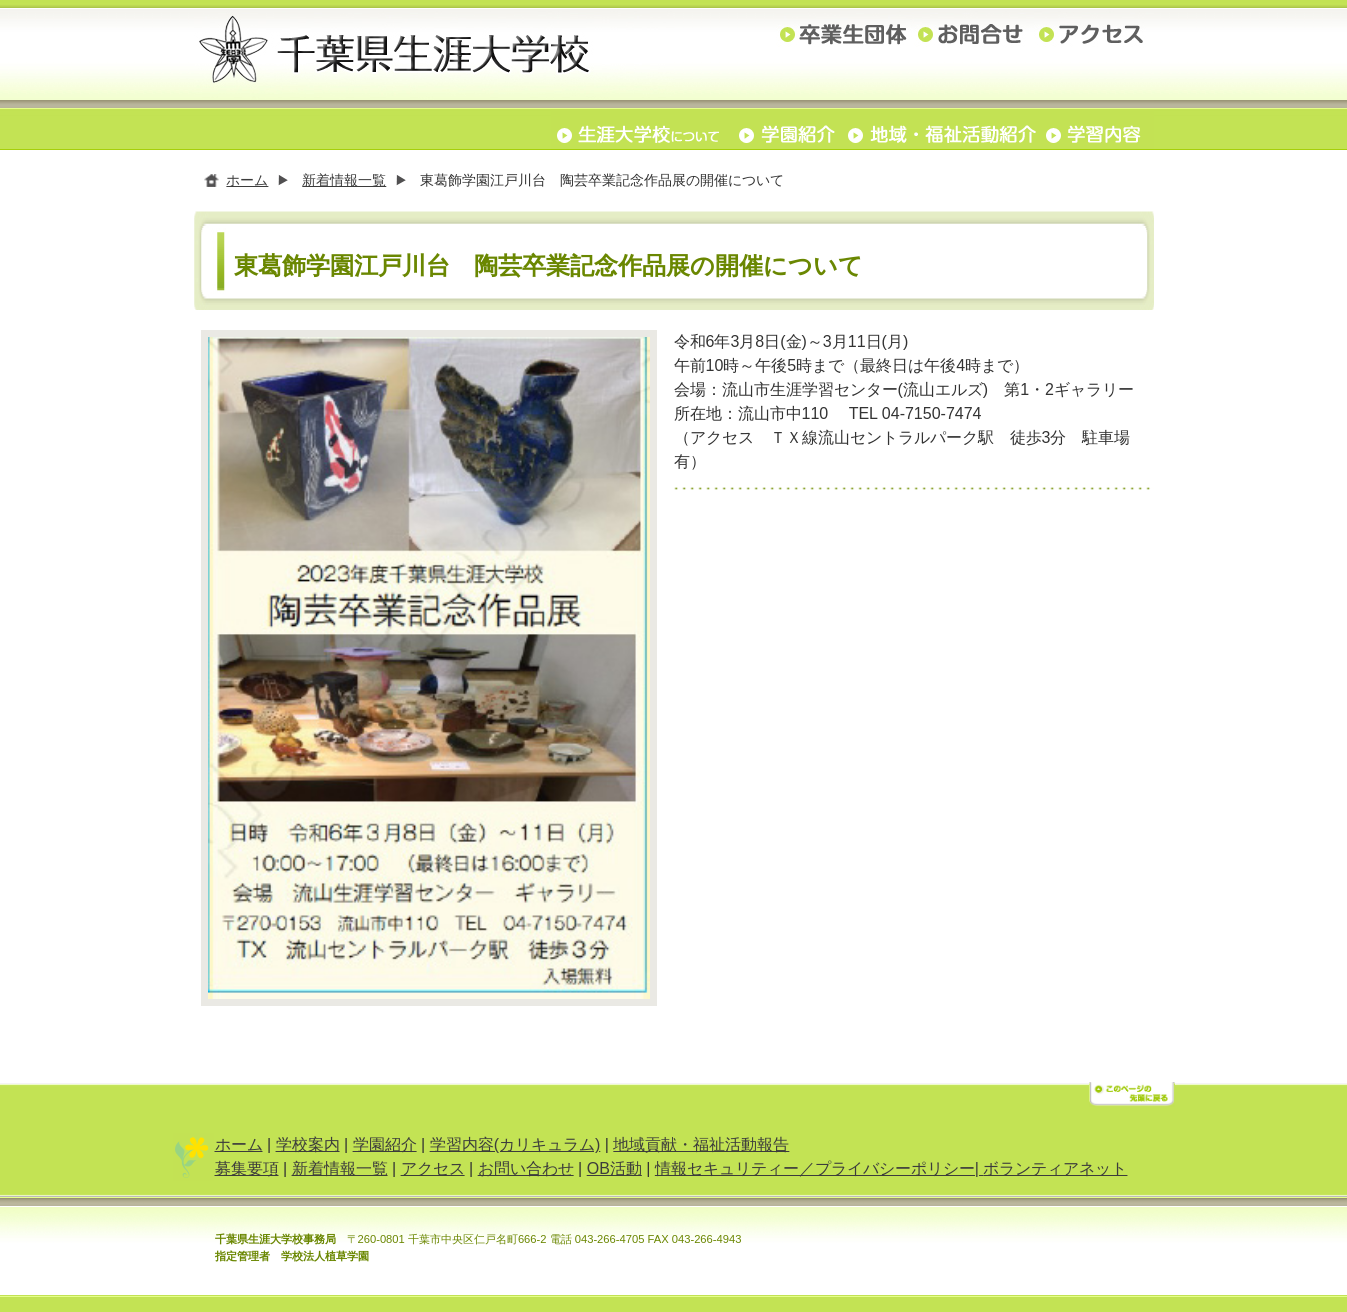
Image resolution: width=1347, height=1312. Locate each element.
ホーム (247, 180)
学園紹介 (385, 1148)
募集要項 (247, 1172)
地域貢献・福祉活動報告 (701, 1148)
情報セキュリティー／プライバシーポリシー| (819, 1172)
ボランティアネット (1055, 1172)
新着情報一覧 (344, 180)
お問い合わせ (526, 1172)
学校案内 (308, 1148)
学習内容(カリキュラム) (515, 1148)
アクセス (433, 1172)
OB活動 (614, 1172)
